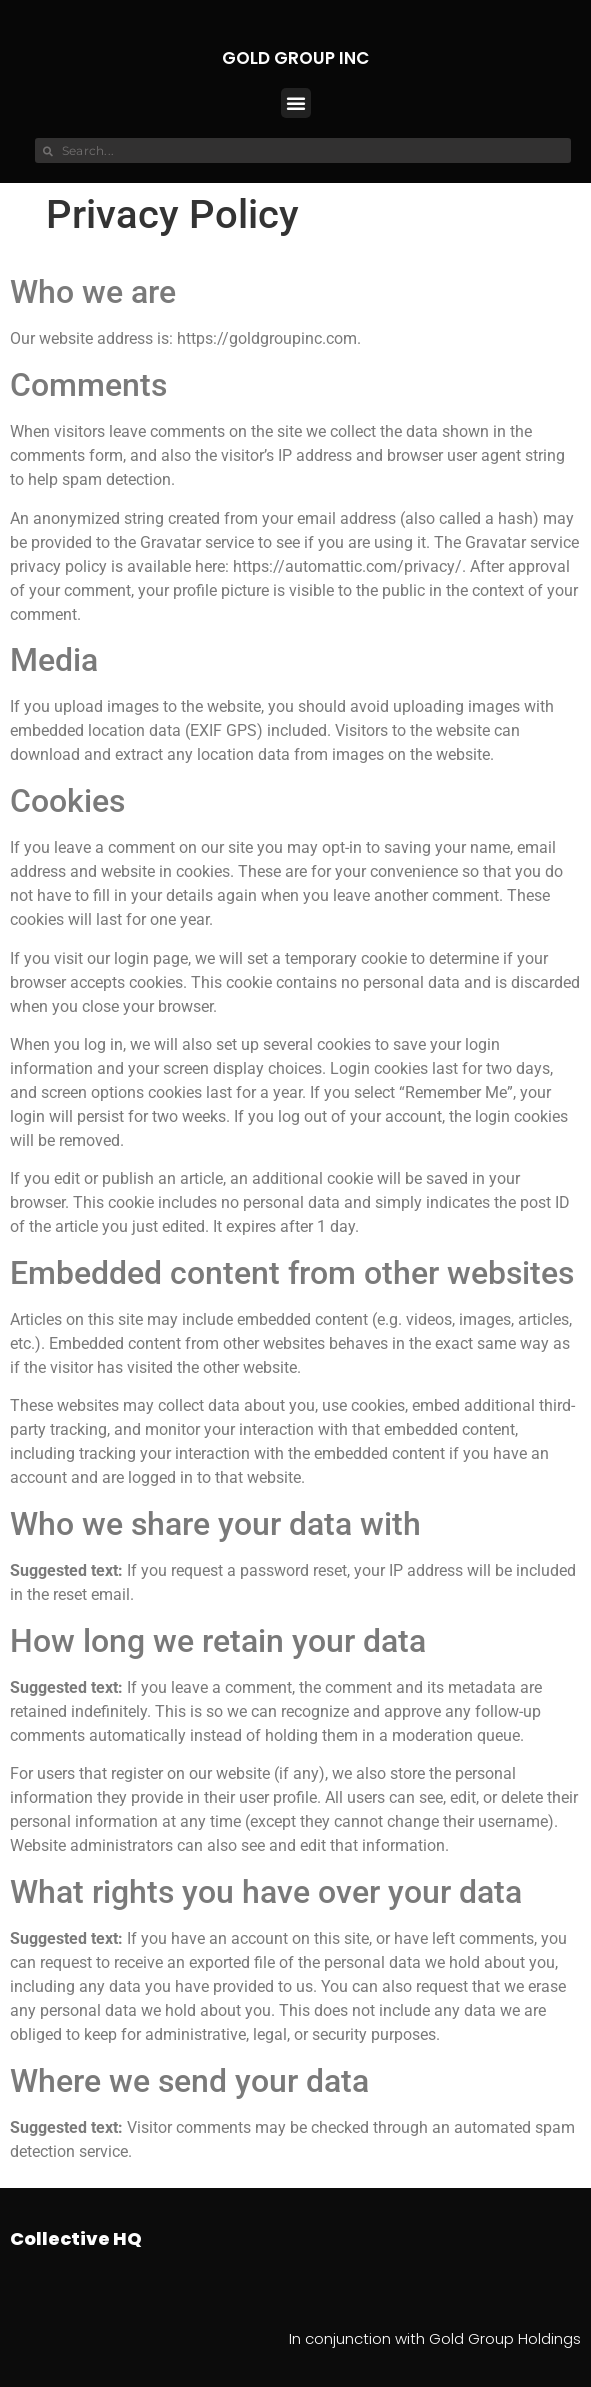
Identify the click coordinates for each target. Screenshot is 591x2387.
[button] (296, 103)
